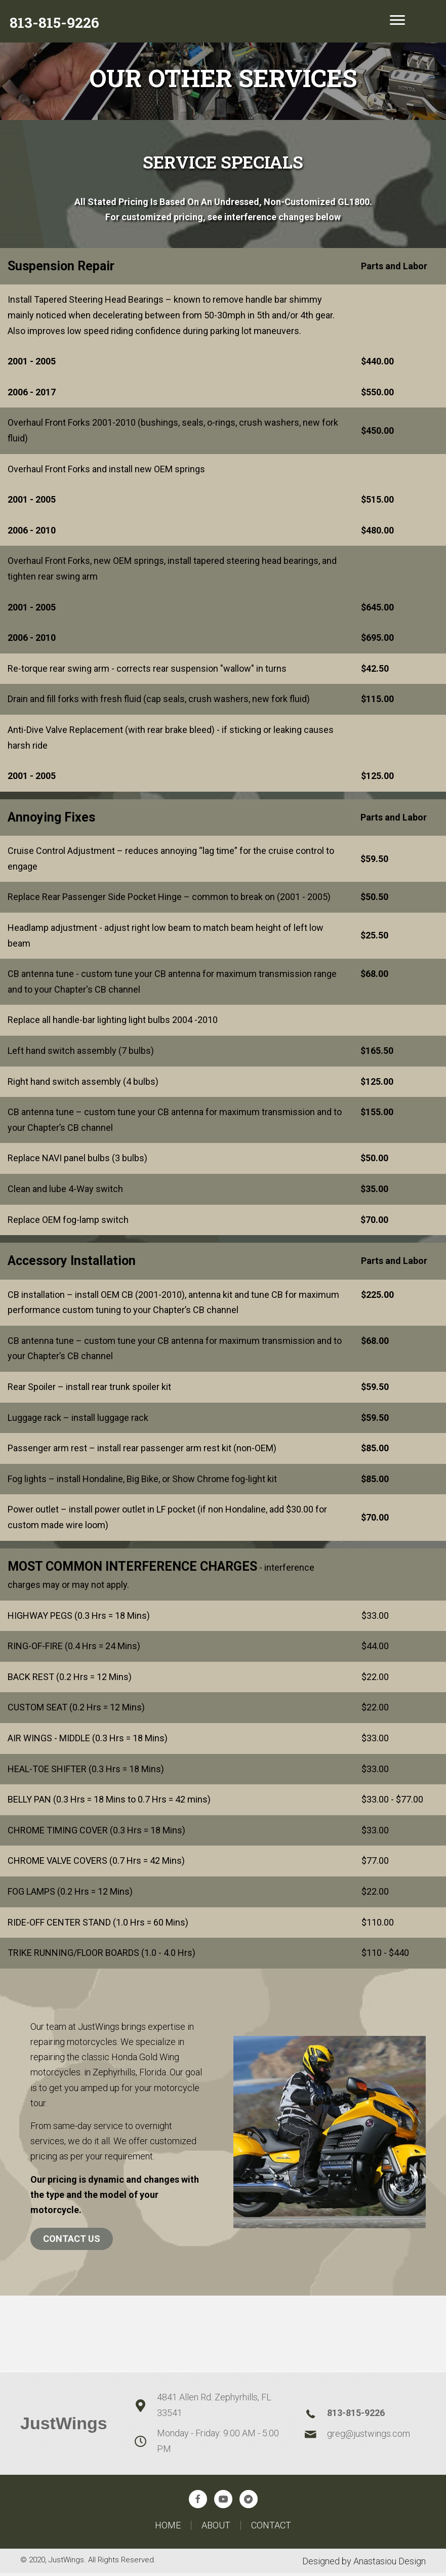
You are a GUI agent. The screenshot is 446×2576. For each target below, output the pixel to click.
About (215, 2528)
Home (168, 2528)
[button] (198, 2501)
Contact (271, 2528)
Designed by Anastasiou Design (364, 2563)
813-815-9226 (356, 2415)
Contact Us (71, 2241)
